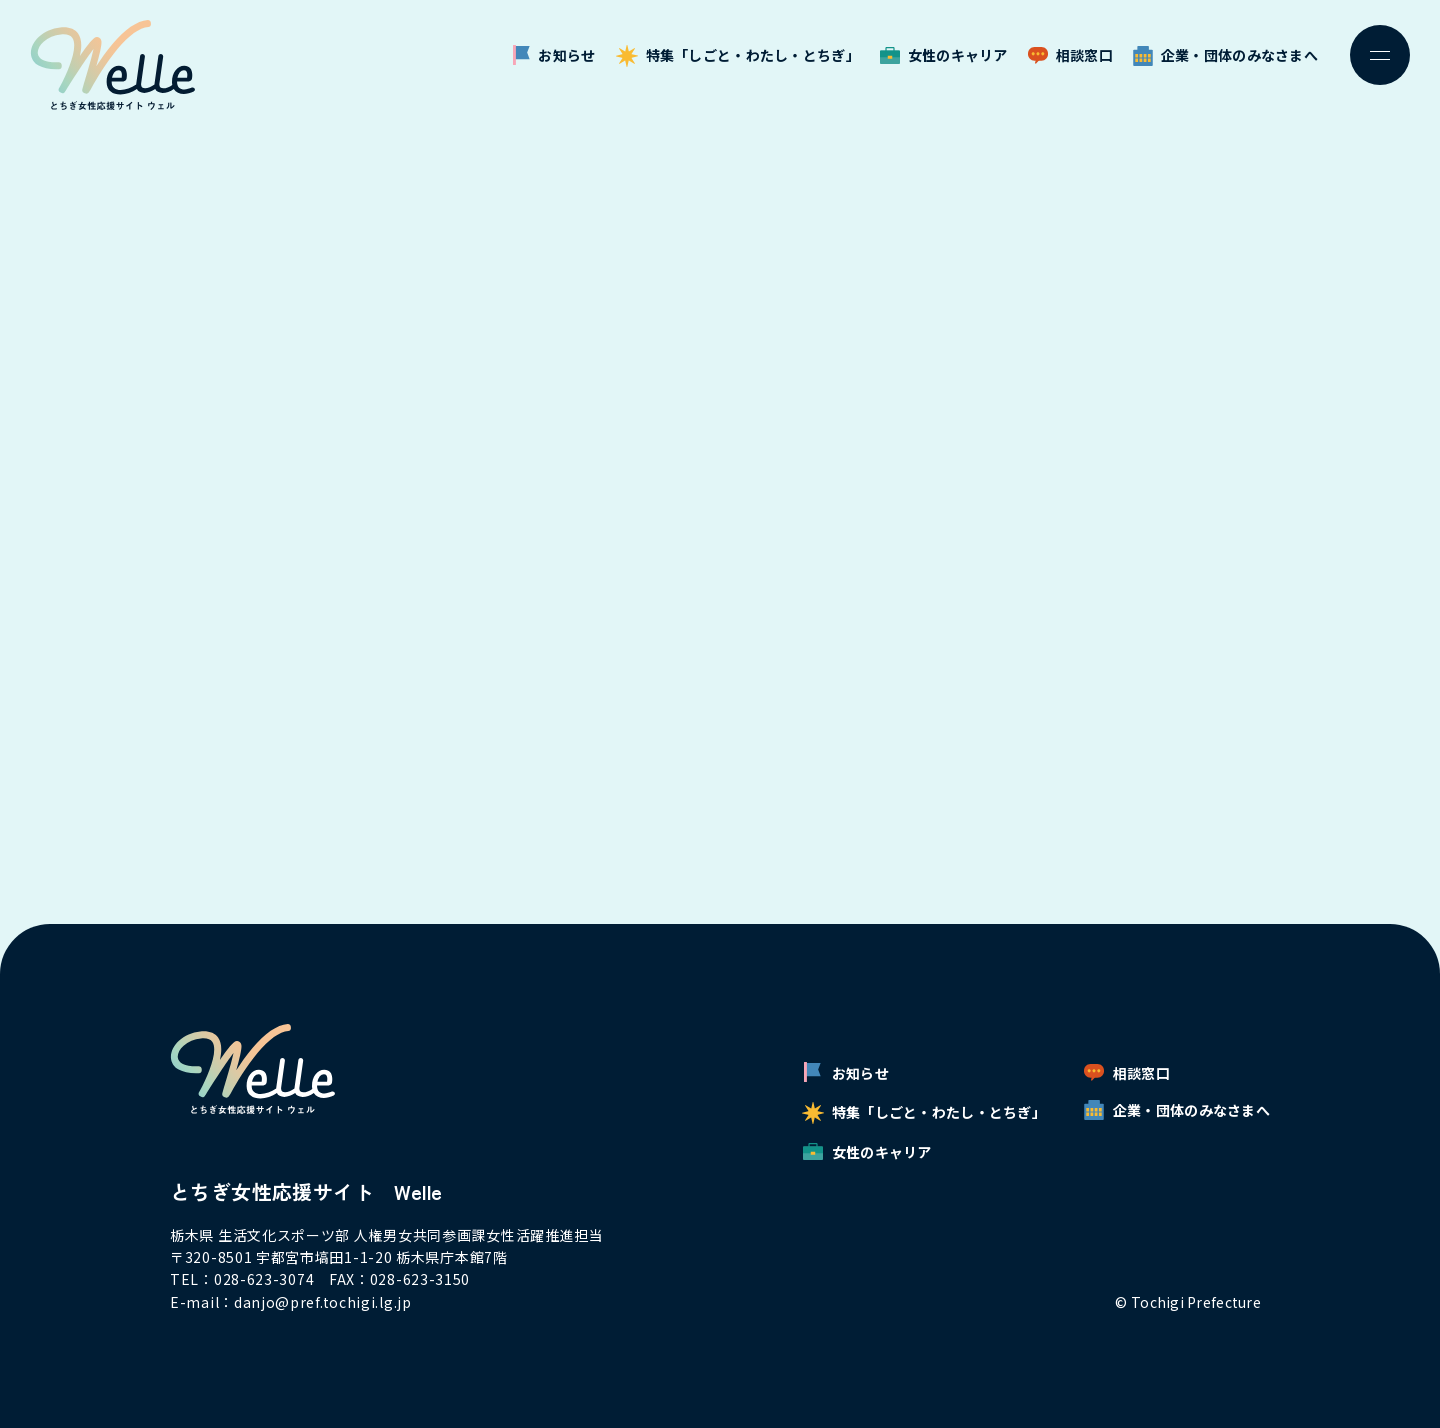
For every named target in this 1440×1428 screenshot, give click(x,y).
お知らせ (554, 55)
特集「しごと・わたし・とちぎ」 (738, 55)
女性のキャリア (944, 55)
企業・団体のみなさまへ (1225, 55)
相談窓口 (1070, 55)
